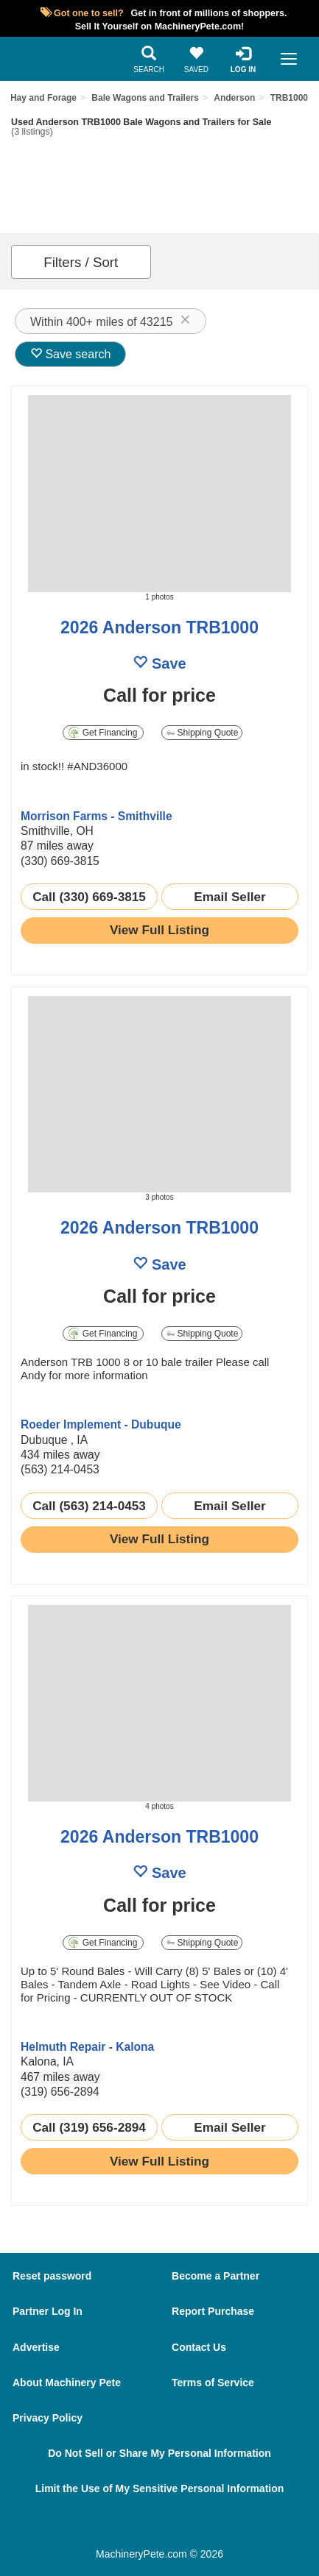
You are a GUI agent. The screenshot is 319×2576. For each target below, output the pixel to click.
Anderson (234, 98)
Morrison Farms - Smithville (96, 816)
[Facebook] (116, 2526)
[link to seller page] (50, 793)
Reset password (52, 2276)
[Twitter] (165, 2526)
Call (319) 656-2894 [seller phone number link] (89, 2127)
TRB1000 (289, 98)
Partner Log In (48, 2311)
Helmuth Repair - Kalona (87, 2046)
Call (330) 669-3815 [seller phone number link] (89, 896)
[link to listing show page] (159, 930)
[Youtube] (214, 2526)
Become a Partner (215, 2276)
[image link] (159, 493)
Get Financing (103, 732)
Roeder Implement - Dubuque (101, 1424)
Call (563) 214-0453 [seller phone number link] (89, 1505)
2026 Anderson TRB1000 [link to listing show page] (159, 627)
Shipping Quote (202, 732)
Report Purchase (213, 2311)
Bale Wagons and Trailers (145, 98)
